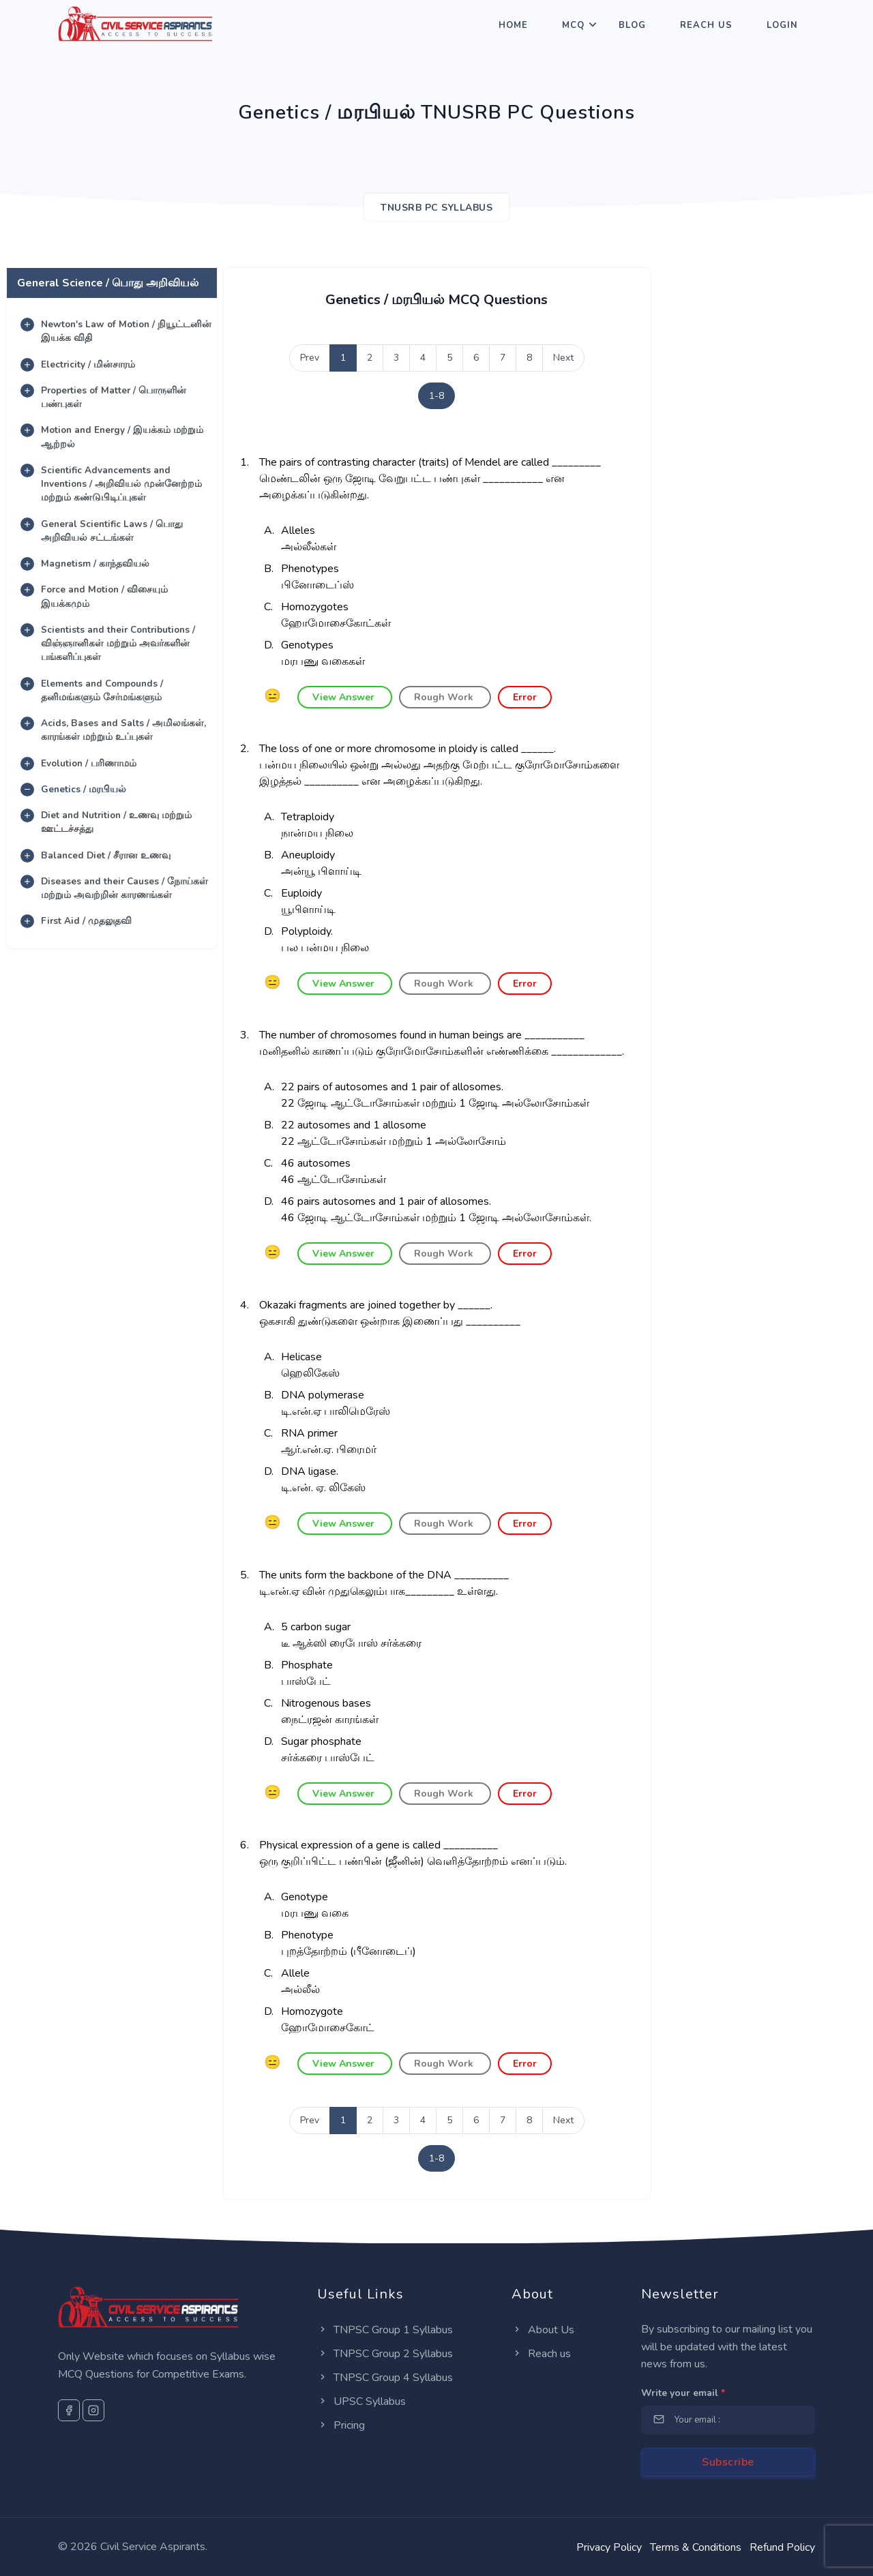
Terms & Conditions (695, 2547)
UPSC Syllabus (361, 2401)
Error (525, 697)
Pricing (341, 2425)
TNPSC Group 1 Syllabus (385, 2329)
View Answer (344, 697)
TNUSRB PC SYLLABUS (436, 207)
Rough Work (445, 697)
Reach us (541, 2353)
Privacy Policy (609, 2547)
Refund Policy (782, 2547)
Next (563, 357)
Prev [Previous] (309, 357)
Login (782, 25)
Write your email (683, 2392)
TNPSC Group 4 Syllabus (385, 2377)
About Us (543, 2329)
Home (513, 25)
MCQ (573, 25)
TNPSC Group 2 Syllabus (385, 2353)
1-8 (436, 395)
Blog (632, 25)
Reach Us (706, 25)
